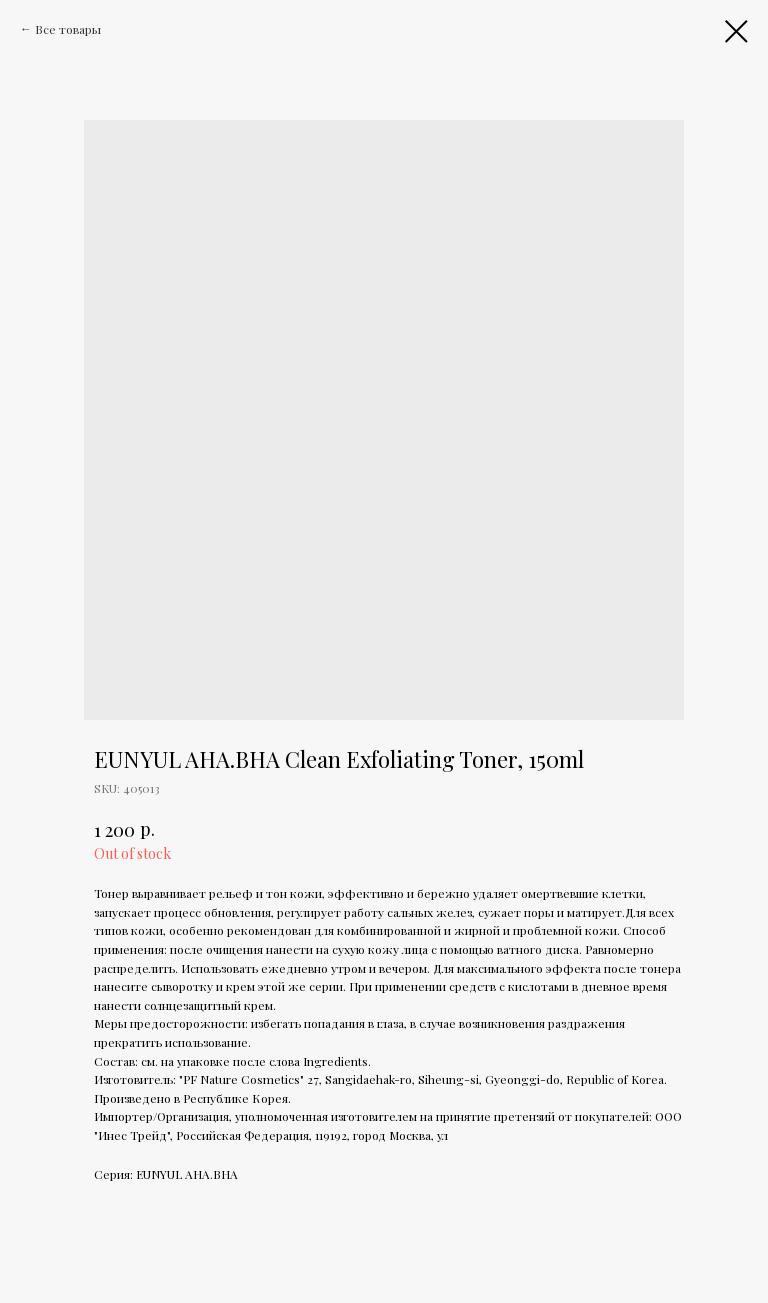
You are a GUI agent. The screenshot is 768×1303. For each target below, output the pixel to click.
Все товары (68, 29)
